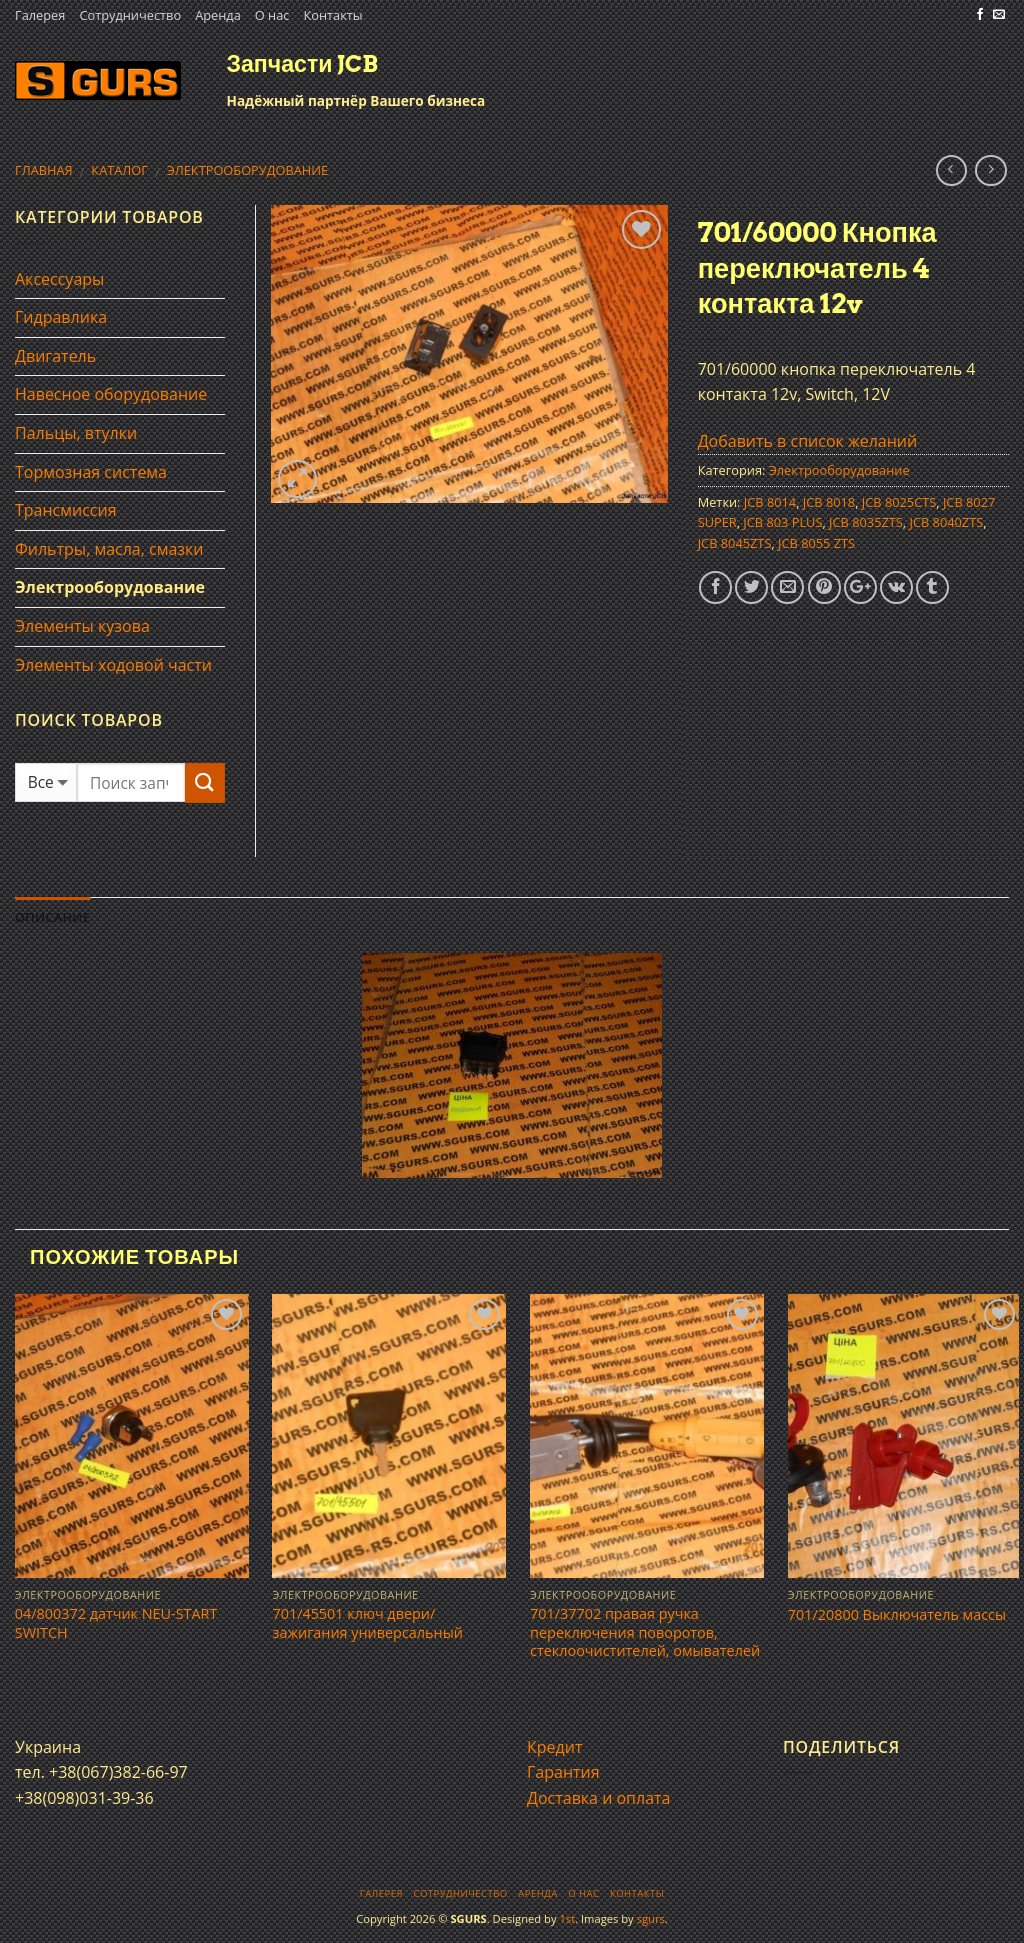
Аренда (218, 15)
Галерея (40, 15)
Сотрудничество (130, 15)
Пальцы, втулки (76, 433)
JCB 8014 (770, 502)
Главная (44, 170)
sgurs (651, 1918)
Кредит (554, 1747)
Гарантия (563, 1772)
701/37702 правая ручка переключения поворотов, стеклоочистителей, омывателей (645, 1632)
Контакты (332, 15)
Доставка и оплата (599, 1798)
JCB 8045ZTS (735, 543)
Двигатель (55, 356)
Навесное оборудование (111, 394)
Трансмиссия (66, 510)
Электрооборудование (247, 170)
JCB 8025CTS (899, 502)
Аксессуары (59, 279)
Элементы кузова (82, 626)
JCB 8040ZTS (946, 522)
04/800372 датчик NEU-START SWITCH (116, 1623)
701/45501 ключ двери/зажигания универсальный (367, 1623)
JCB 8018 (829, 502)
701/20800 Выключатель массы (897, 1615)
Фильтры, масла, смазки (109, 549)
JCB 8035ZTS (866, 522)
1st (567, 1918)
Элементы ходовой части (113, 665)
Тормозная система (91, 472)
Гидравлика (61, 317)
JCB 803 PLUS (782, 522)
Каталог (119, 170)
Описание (52, 917)
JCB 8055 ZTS (816, 543)
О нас (272, 15)
